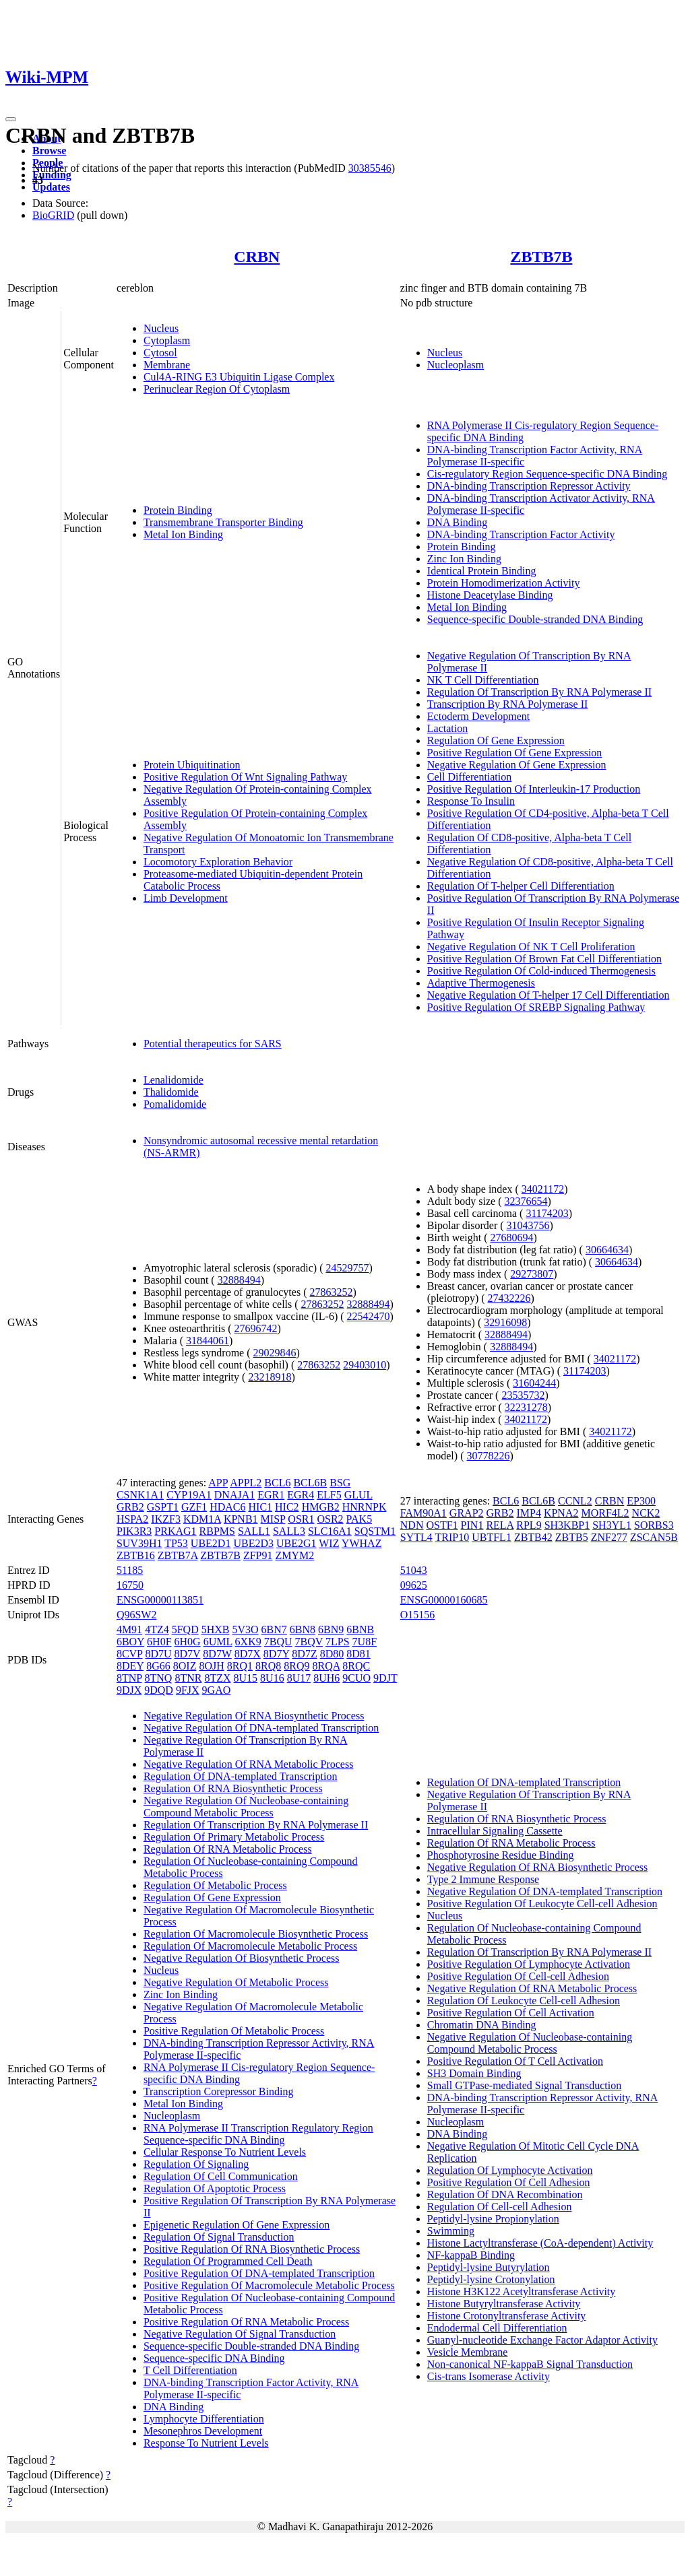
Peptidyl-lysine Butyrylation (488, 2267)
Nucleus (161, 328)
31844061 (207, 1340)
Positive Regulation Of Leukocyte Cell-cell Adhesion (542, 1903)
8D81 (358, 1653)
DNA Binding (457, 522)
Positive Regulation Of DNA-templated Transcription (259, 2273)
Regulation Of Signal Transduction (219, 2237)
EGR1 (270, 1494)
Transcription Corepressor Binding (219, 2091)
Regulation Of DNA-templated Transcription (241, 1776)
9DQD (158, 1690)
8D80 (332, 1653)
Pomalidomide (175, 1104)
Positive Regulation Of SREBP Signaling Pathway (536, 1007)
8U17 (299, 1678)
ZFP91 (258, 1555)
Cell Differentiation (469, 777)
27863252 (330, 1292)
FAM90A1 (423, 1513)
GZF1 (194, 1507)
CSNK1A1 (140, 1494)
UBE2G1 (296, 1543)
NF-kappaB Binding (471, 2255)
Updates (51, 187)
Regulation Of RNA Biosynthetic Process (233, 1788)
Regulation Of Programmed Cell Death (228, 2261)
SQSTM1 (375, 1531)
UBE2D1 (211, 1543)
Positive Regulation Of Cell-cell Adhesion (518, 1976)
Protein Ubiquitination (192, 764)
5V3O (245, 1629)
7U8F (364, 1641)
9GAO (216, 1690)
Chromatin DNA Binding (481, 2024)
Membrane (167, 364)
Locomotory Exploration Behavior (218, 861)
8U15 (246, 1678)
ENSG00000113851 (160, 1600)
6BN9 (331, 1629)
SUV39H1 (139, 1543)
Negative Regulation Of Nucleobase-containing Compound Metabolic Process (246, 1806)
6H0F (159, 1641)
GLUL (358, 1494)
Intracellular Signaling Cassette (495, 1831)
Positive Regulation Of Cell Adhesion (508, 2182)
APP (218, 1482)
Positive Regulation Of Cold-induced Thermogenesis (541, 971)
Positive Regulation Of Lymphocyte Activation (528, 1964)
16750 (130, 1585)
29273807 (531, 1274)
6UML (217, 1641)
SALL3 (289, 1531)
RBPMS (217, 1531)
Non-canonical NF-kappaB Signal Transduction (530, 2364)
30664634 (607, 1249)
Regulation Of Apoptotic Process (215, 2188)
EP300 (641, 1501)
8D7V (188, 1653)
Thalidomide (171, 1092)
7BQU (278, 1641)
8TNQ (158, 1678)
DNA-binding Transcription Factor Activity (521, 534)
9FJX (187, 1690)
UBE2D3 (253, 1543)
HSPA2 (132, 1519)
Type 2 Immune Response (483, 1879)
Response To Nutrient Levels (206, 2443)
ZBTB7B (541, 256)
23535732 (522, 1395)
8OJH (211, 1666)
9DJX (129, 1690)
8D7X (247, 1653)
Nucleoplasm (455, 364)
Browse (49, 150)
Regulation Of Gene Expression (496, 740)
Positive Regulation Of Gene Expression (514, 752)
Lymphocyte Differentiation (204, 2418)
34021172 (543, 1189)
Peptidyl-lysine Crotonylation (491, 2279)
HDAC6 (227, 1507)
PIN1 (472, 1525)
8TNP (129, 1678)
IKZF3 (166, 1519)
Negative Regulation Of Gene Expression (516, 764)
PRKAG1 (175, 1531)
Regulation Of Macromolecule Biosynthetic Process (256, 1934)
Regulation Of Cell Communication (221, 2176)
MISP (273, 1519)
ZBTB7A (178, 1555)
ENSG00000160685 (444, 1600)
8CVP (130, 1653)
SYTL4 (416, 1537)
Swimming (450, 2231)
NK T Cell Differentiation (483, 680)
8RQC (356, 1666)
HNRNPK (364, 1507)
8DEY (130, 1666)
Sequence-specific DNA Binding (214, 2358)
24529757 (347, 1268)
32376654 (525, 1201)
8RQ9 (296, 1666)
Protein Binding (178, 510)
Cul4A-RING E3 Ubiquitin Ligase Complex (239, 377)
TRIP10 (452, 1537)
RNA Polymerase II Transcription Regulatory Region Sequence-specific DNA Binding (258, 2134)
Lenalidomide (173, 1080)
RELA (499, 1525)
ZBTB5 (571, 1537)
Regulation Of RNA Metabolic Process (228, 1849)
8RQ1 (240, 1666)
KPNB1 (241, 1519)
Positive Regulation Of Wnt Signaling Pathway (245, 777)
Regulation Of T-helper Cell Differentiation (521, 886)
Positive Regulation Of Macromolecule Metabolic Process (269, 2285)
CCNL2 (575, 1501)
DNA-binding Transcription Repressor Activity (529, 486)
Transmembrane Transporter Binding (223, 522)
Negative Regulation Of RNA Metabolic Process (249, 1764)
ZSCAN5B (654, 1537)
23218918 (269, 1377)
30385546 (369, 168)
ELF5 (329, 1494)
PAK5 (359, 1519)
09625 (413, 1585)
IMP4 (528, 1513)
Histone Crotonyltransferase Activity (506, 2315)
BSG (340, 1482)
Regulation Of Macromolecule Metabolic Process (250, 1946)
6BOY (130, 1641)
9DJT (385, 1678)
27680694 (512, 1237)
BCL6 (277, 1482)
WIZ (329, 1543)
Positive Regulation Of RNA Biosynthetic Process (252, 2249)
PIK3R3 (134, 1531)
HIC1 (261, 1507)
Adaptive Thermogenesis (481, 983)
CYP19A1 (189, 1494)
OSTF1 (442, 1525)
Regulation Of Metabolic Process (215, 1885)
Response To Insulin (471, 801)
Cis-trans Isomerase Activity (488, 2376)
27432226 (509, 1298)
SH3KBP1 (567, 1525)
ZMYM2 (294, 1555)
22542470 (368, 1316)
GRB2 (130, 1507)
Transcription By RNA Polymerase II (507, 704)
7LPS (337, 1641)
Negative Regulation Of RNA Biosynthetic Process (254, 1715)
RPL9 (528, 1525)
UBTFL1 (491, 1537)
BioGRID (53, 215)
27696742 (256, 1328)
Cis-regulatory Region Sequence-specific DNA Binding (547, 474)
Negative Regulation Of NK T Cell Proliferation (531, 946)
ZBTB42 (533, 1537)
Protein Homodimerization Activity (503, 583)
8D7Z (304, 1653)
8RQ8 (268, 1666)
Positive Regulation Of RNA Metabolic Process (246, 2321)
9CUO (356, 1678)
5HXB (215, 1629)
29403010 (364, 1364)
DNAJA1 (234, 1494)
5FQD (185, 1629)
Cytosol (160, 352)
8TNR (188, 1678)
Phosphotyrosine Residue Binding (500, 1855)
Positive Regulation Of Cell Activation (510, 2012)
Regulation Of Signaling (196, 2164)
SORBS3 (654, 1525)
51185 (130, 1570)
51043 (413, 1570)
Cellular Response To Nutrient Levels (225, 2152)
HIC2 (287, 1507)
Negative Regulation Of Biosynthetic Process (242, 1958)
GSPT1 (163, 1507)
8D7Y (276, 1653)
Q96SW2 (137, 1614)
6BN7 (274, 1629)
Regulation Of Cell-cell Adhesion (499, 2206)
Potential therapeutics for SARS (213, 1043)
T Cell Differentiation (190, 2370)
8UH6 (326, 1678)
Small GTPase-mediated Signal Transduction (524, 2085)
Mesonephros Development (203, 2431)
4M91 (129, 1629)
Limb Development (186, 898)
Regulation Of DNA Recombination (505, 2194)
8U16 (272, 1678)
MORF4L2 (605, 1513)
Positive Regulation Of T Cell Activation (515, 2061)
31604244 (534, 1383)
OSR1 (301, 1519)
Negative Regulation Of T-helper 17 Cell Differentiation (548, 995)
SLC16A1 (330, 1531)
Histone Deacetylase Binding (490, 595)
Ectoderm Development (478, 716)
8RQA (326, 1666)
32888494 (239, 1280)
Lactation (447, 728)
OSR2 (330, 1519)
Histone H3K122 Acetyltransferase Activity (521, 2291)
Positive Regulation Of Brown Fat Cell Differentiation (544, 958)
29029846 (274, 1352)
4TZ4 (157, 1629)
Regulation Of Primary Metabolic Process (234, 1837)
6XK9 (248, 1641)
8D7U (158, 1653)
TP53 (176, 1543)
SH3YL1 (611, 1525)
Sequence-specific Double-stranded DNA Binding (535, 619)
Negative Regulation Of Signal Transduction (240, 2334)
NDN (412, 1525)
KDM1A (202, 1519)
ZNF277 (609, 1537)
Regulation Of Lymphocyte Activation (510, 2170)
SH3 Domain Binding (474, 2073)
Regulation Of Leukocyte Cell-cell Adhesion (523, 2000)
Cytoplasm (167, 340)
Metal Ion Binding (183, 534)
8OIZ (185, 1666)
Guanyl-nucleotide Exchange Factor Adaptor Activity (542, 2340)
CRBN (257, 256)
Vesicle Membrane (467, 2352)
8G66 (158, 1666)
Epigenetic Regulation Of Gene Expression (237, 2225)
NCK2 (646, 1513)
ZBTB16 (136, 1555)
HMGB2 (321, 1507)
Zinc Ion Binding (464, 558)
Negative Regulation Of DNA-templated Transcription (261, 1727)
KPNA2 (561, 1513)
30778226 (487, 1455)
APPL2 (245, 1482)
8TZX (217, 1678)
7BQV (309, 1641)
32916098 (505, 1322)
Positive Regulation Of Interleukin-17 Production (533, 789)
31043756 (528, 1225)
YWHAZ (362, 1543)
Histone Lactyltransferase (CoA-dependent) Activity (540, 2243)
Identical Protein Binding (481, 570)
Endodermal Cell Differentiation (497, 2328)
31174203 (547, 1213)
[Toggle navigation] (10, 119)
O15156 (417, 1614)
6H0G (188, 1641)
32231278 (526, 1407)
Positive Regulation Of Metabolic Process (234, 2031)
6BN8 (302, 1629)
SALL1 (254, 1531)
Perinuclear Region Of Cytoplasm (217, 389)
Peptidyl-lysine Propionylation (493, 2218)
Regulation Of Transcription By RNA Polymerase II (539, 692)
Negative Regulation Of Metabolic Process (236, 1982)
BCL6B (310, 1482)
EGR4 (300, 1494)
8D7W (217, 1653)
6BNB (360, 1629)
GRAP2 (466, 1513)
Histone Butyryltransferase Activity (504, 2303)
